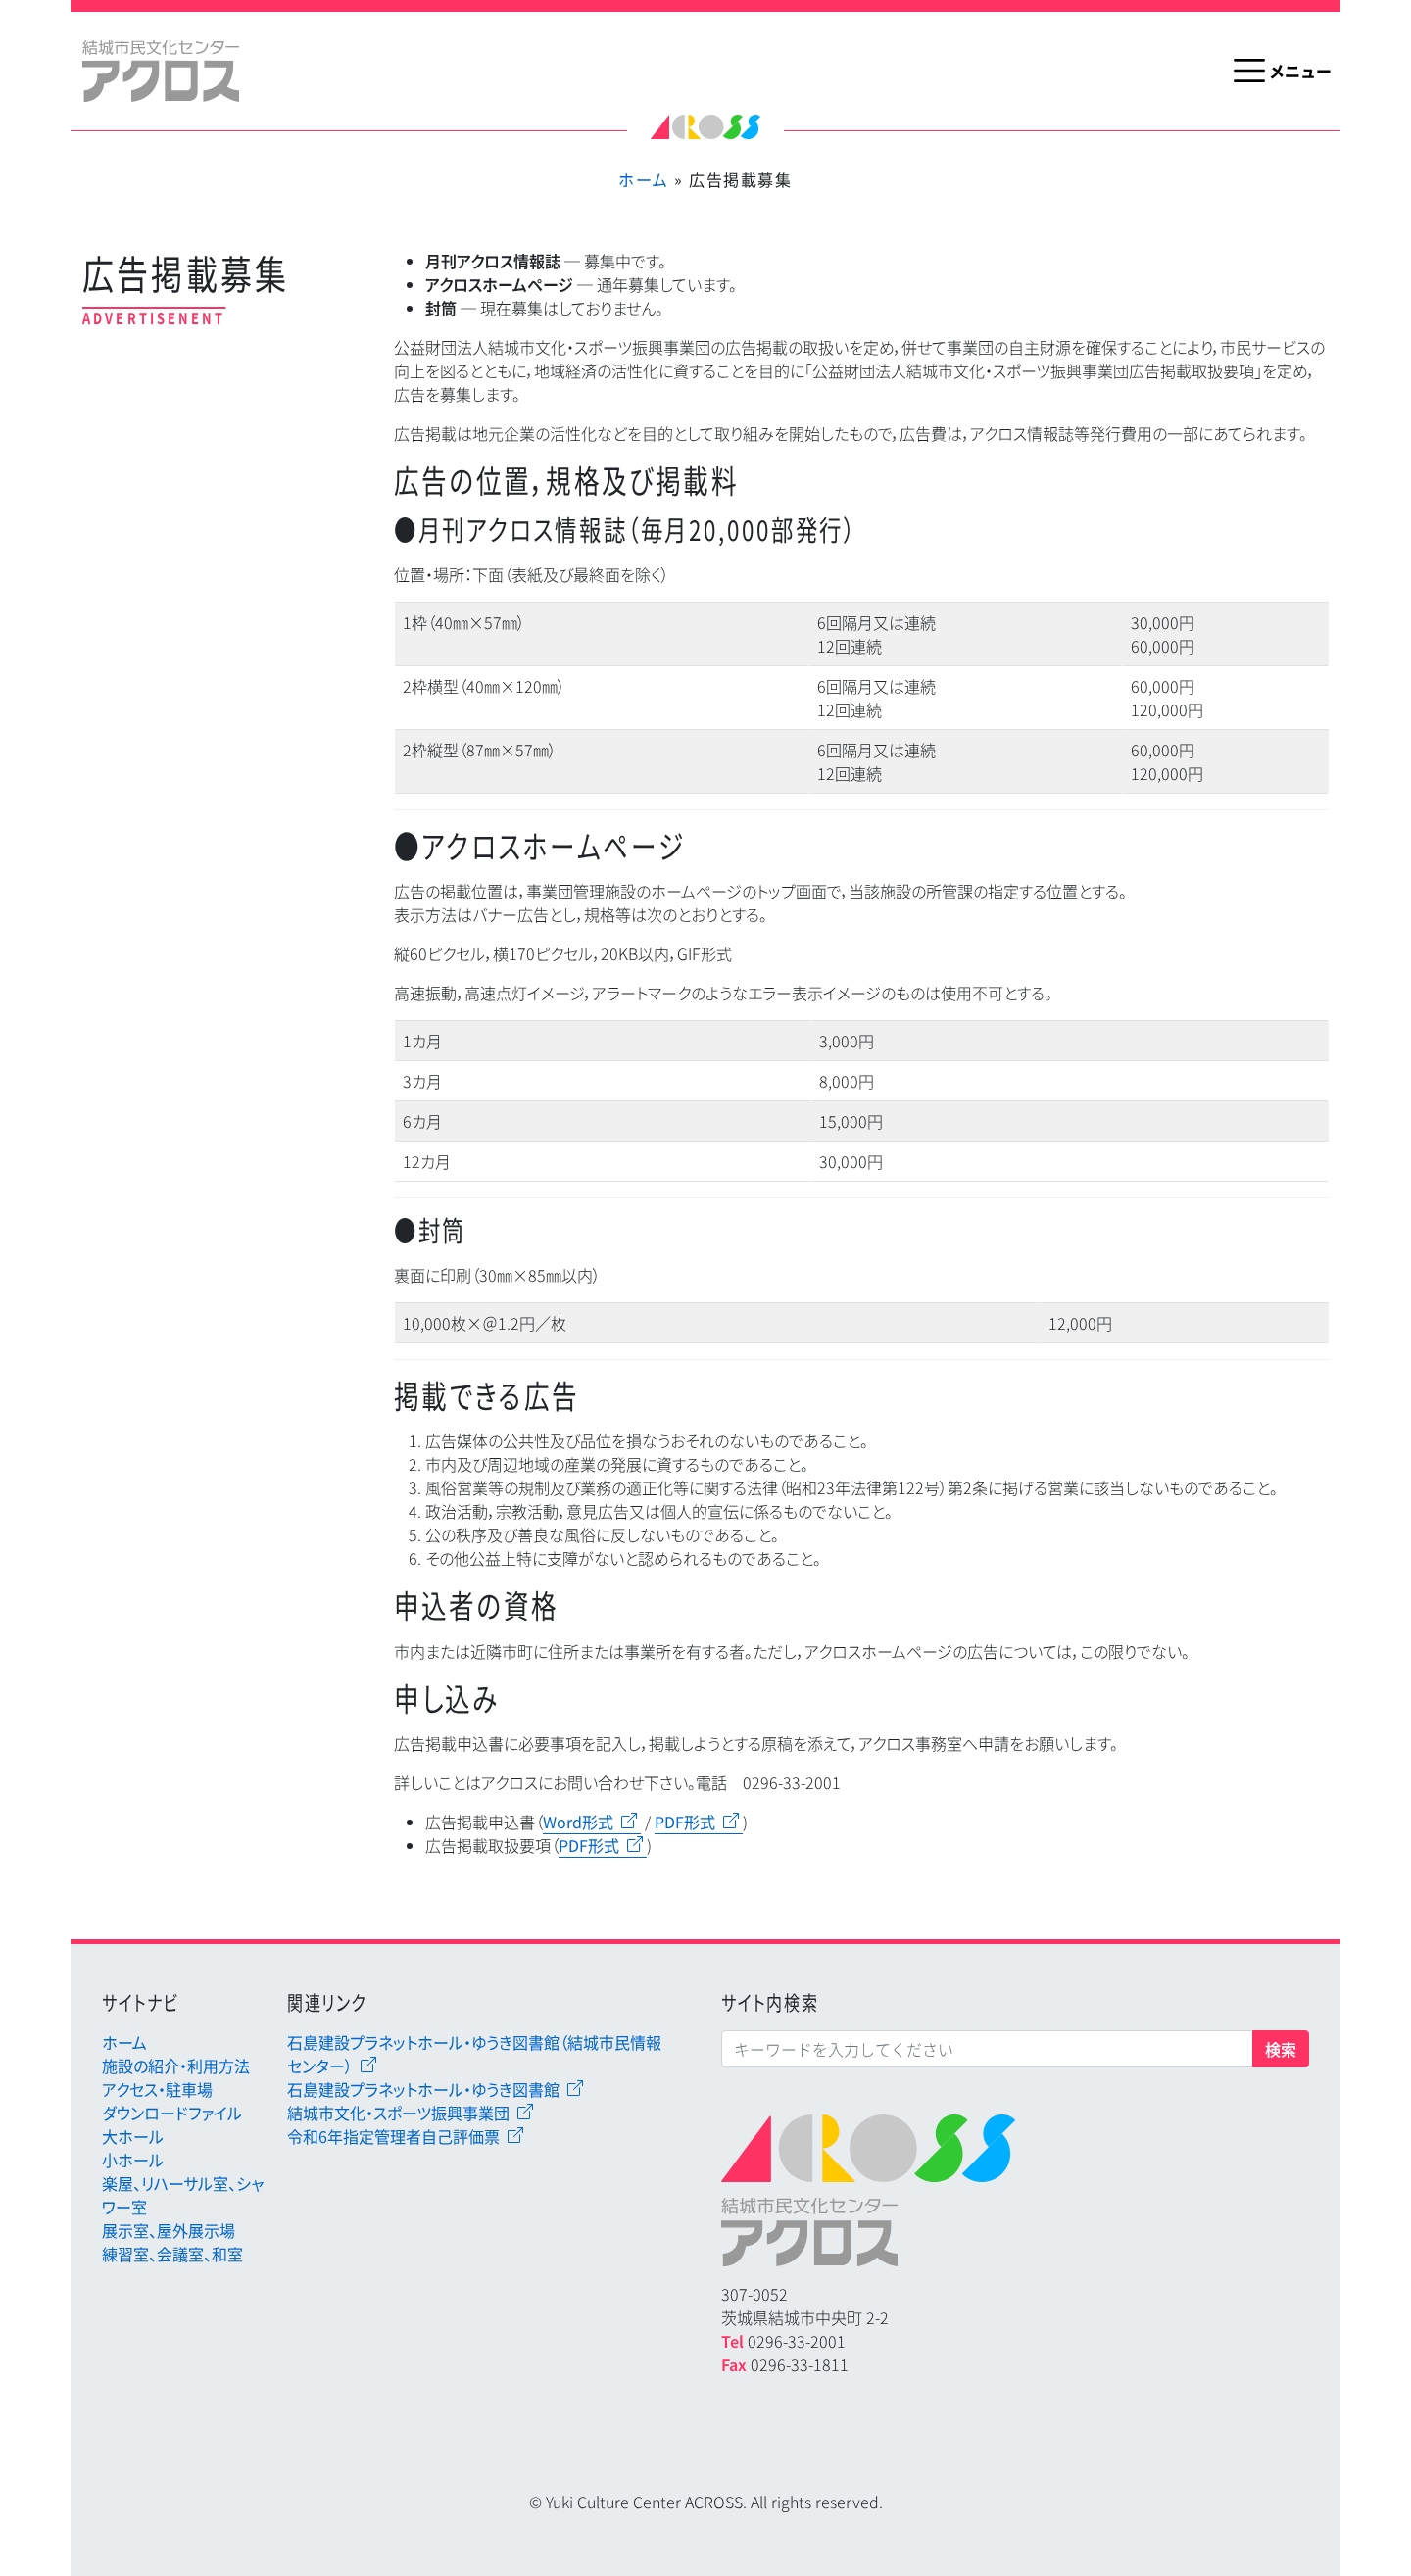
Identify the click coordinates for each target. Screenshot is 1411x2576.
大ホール (133, 2136)
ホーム (643, 179)
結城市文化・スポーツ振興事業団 (398, 2112)
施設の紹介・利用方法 (176, 2065)
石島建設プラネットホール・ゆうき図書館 (423, 2089)
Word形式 (578, 1821)
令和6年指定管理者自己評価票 (393, 2136)
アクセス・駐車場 (157, 2089)
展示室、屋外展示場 (168, 2230)
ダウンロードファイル (172, 2112)
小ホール (133, 2159)
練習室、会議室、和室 (172, 2253)
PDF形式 (685, 1821)
